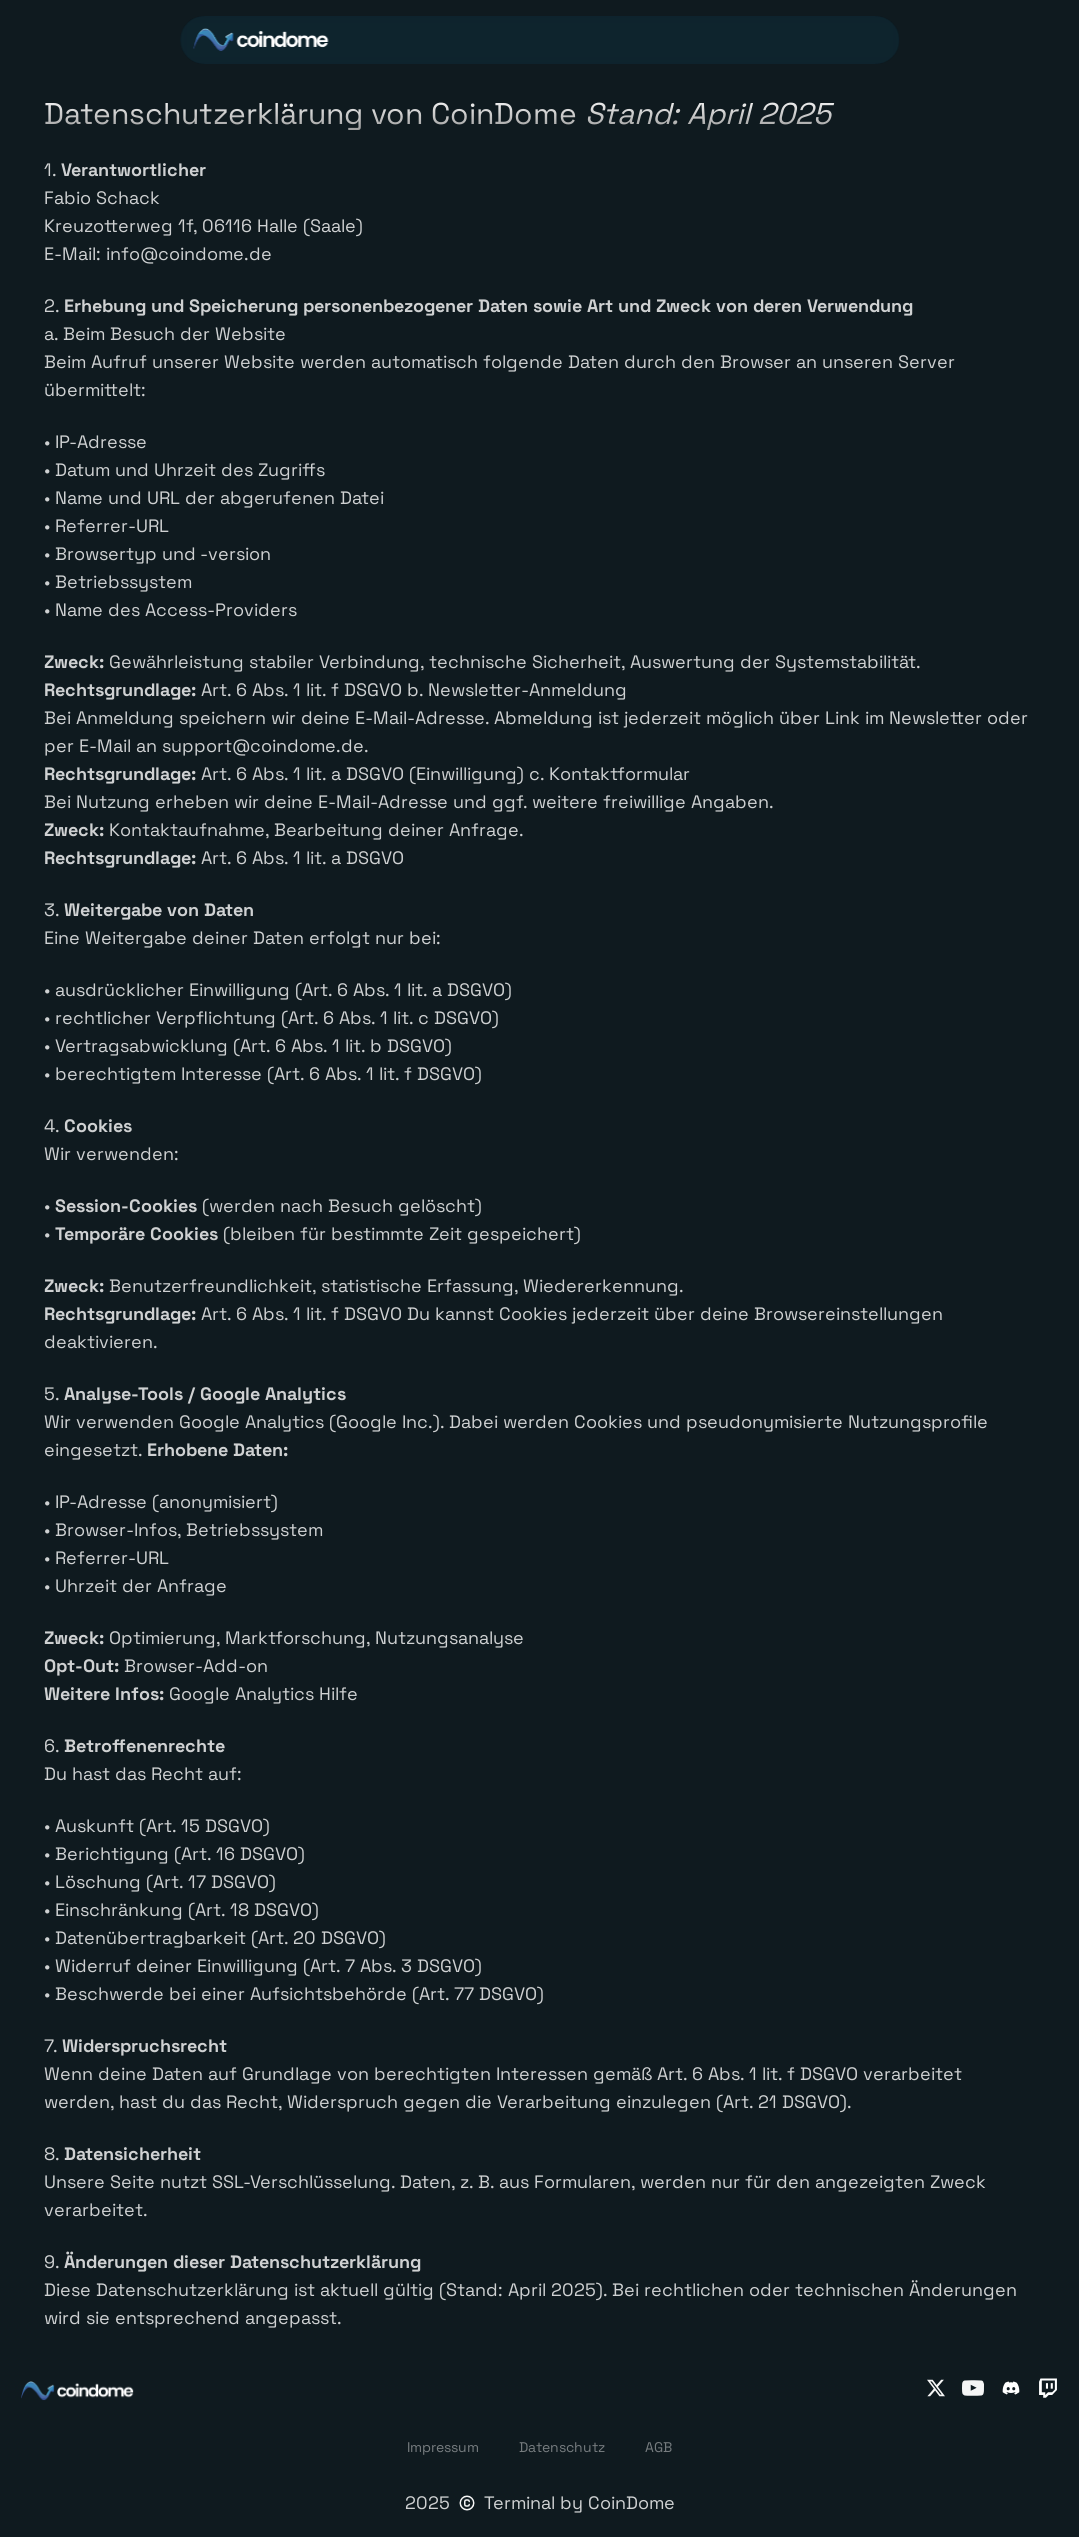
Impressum (443, 2447)
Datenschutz (562, 2447)
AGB (658, 2447)
